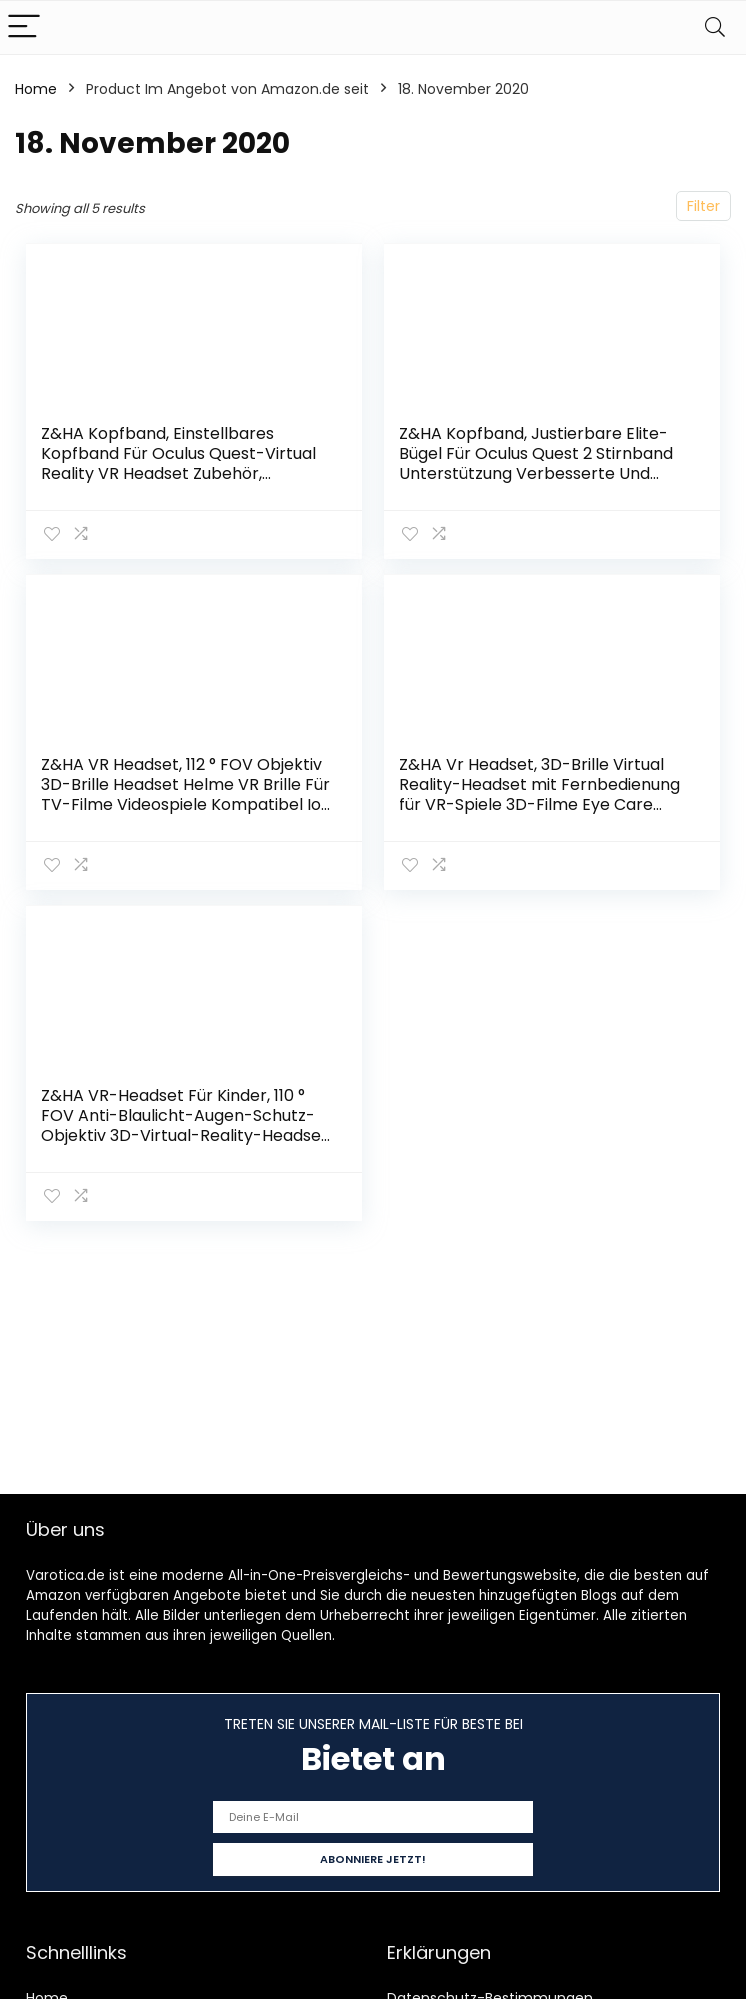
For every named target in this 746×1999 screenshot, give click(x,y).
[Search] (715, 27)
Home (36, 89)
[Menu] (24, 27)
